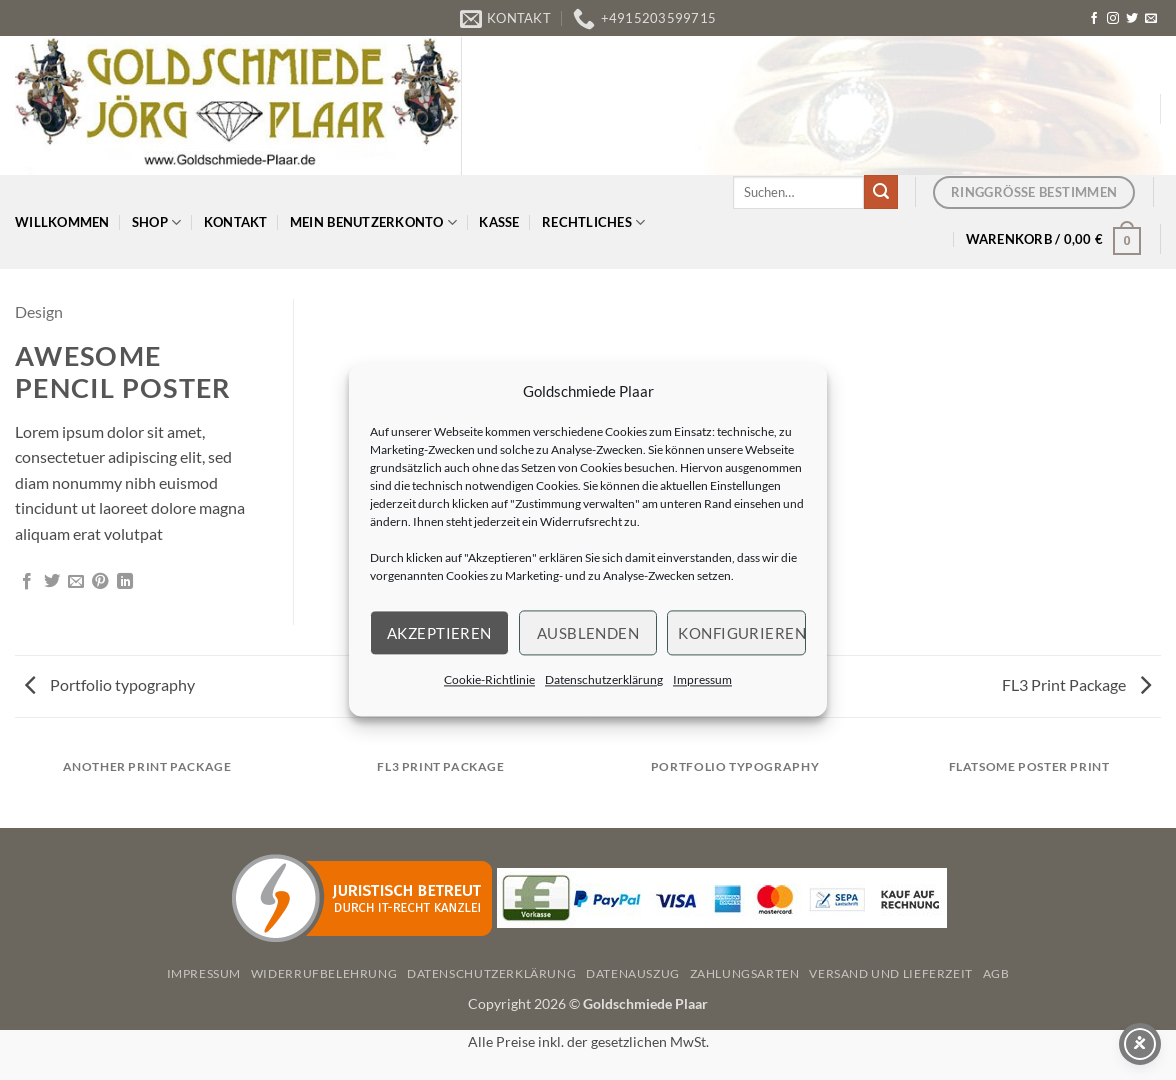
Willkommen (62, 222)
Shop (156, 222)
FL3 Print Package (1076, 684)
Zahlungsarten (745, 973)
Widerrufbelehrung (324, 973)
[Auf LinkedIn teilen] (125, 582)
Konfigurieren (742, 633)
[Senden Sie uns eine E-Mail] (1151, 19)
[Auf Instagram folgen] (1113, 19)
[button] (1054, 239)
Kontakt (236, 222)
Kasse (499, 222)
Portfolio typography (110, 684)
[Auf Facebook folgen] (1094, 19)
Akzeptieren (439, 633)
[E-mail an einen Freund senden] (76, 582)
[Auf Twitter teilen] (52, 582)
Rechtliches (593, 222)
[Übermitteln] (881, 192)
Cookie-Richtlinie (489, 679)
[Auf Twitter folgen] (1132, 19)
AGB (996, 973)
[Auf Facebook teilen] (27, 582)
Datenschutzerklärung (604, 679)
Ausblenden (588, 633)
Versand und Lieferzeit (890, 973)
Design (39, 311)
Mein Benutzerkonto (373, 222)
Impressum (702, 679)
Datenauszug (633, 973)
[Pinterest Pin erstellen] (100, 582)
